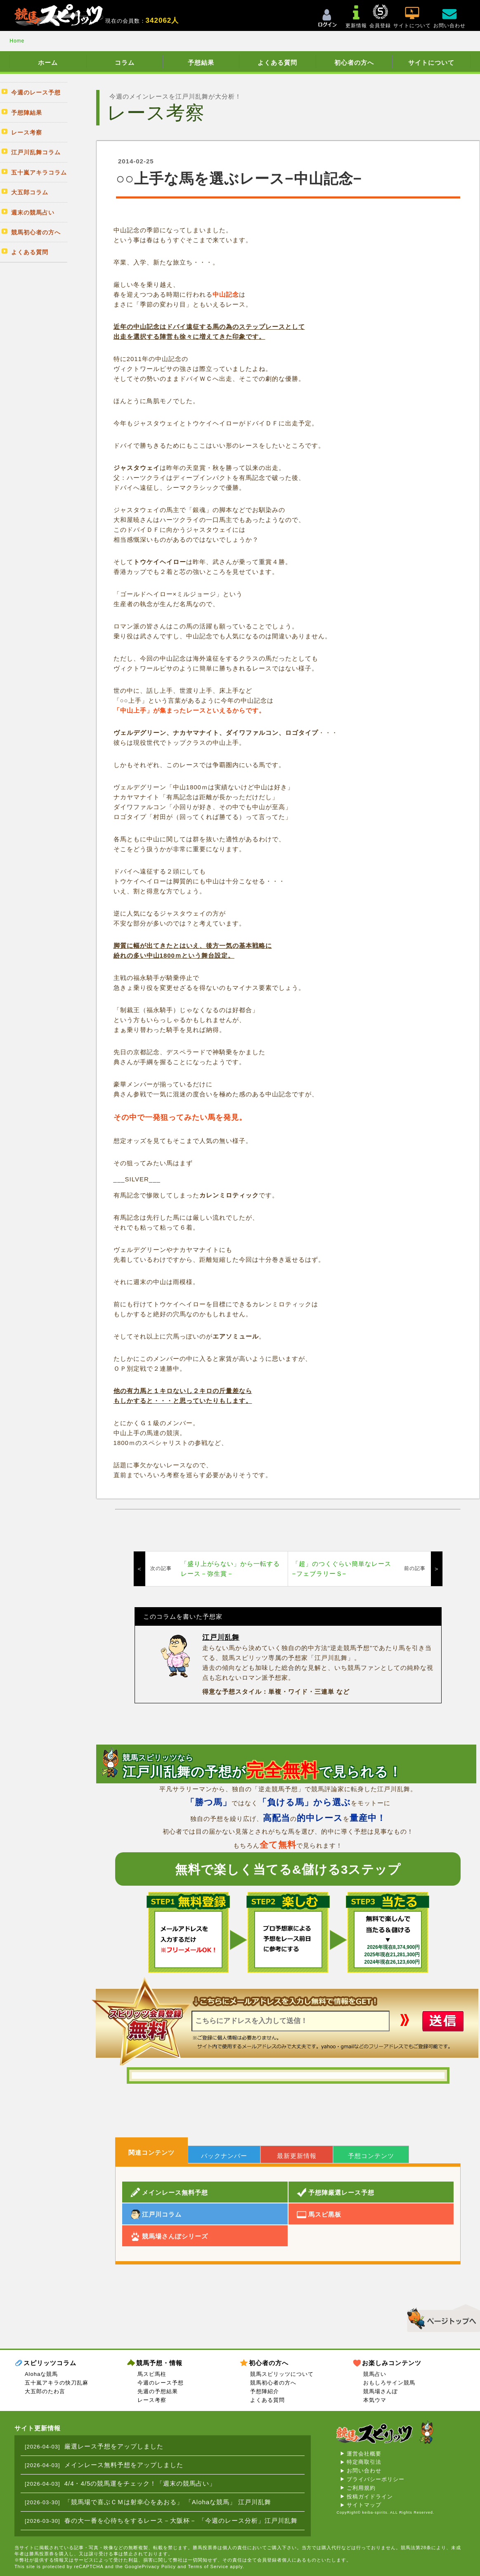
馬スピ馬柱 (151, 2374)
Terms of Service (208, 2566)
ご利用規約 (361, 2488)
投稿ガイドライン (370, 2496)
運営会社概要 (364, 2454)
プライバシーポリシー (375, 2479)
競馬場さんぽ (380, 2391)
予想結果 (201, 62)
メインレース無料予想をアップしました (123, 2464)
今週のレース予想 (160, 2383)
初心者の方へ (354, 62)
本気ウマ (374, 2400)
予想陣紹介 (264, 2391)
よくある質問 (277, 62)
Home (16, 41)
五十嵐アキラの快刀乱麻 (56, 2383)
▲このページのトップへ (440, 2317)
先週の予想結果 (157, 2391)
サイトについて (431, 62)
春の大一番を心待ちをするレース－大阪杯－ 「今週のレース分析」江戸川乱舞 (181, 2520)
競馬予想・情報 (159, 2362)
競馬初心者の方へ (273, 2383)
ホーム (48, 62)
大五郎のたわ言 (45, 2391)
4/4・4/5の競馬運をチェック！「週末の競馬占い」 (140, 2483)
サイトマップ (364, 2505)
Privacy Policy (159, 2566)
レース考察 (151, 2400)
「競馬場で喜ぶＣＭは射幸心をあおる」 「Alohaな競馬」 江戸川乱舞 (168, 2501)
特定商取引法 (364, 2462)
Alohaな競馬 (41, 2374)
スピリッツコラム (50, 2362)
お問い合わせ (364, 2470)
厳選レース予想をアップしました (113, 2446)
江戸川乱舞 (220, 1637)
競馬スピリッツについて (282, 2374)
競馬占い (374, 2374)
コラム (125, 62)
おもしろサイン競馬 (389, 2383)
